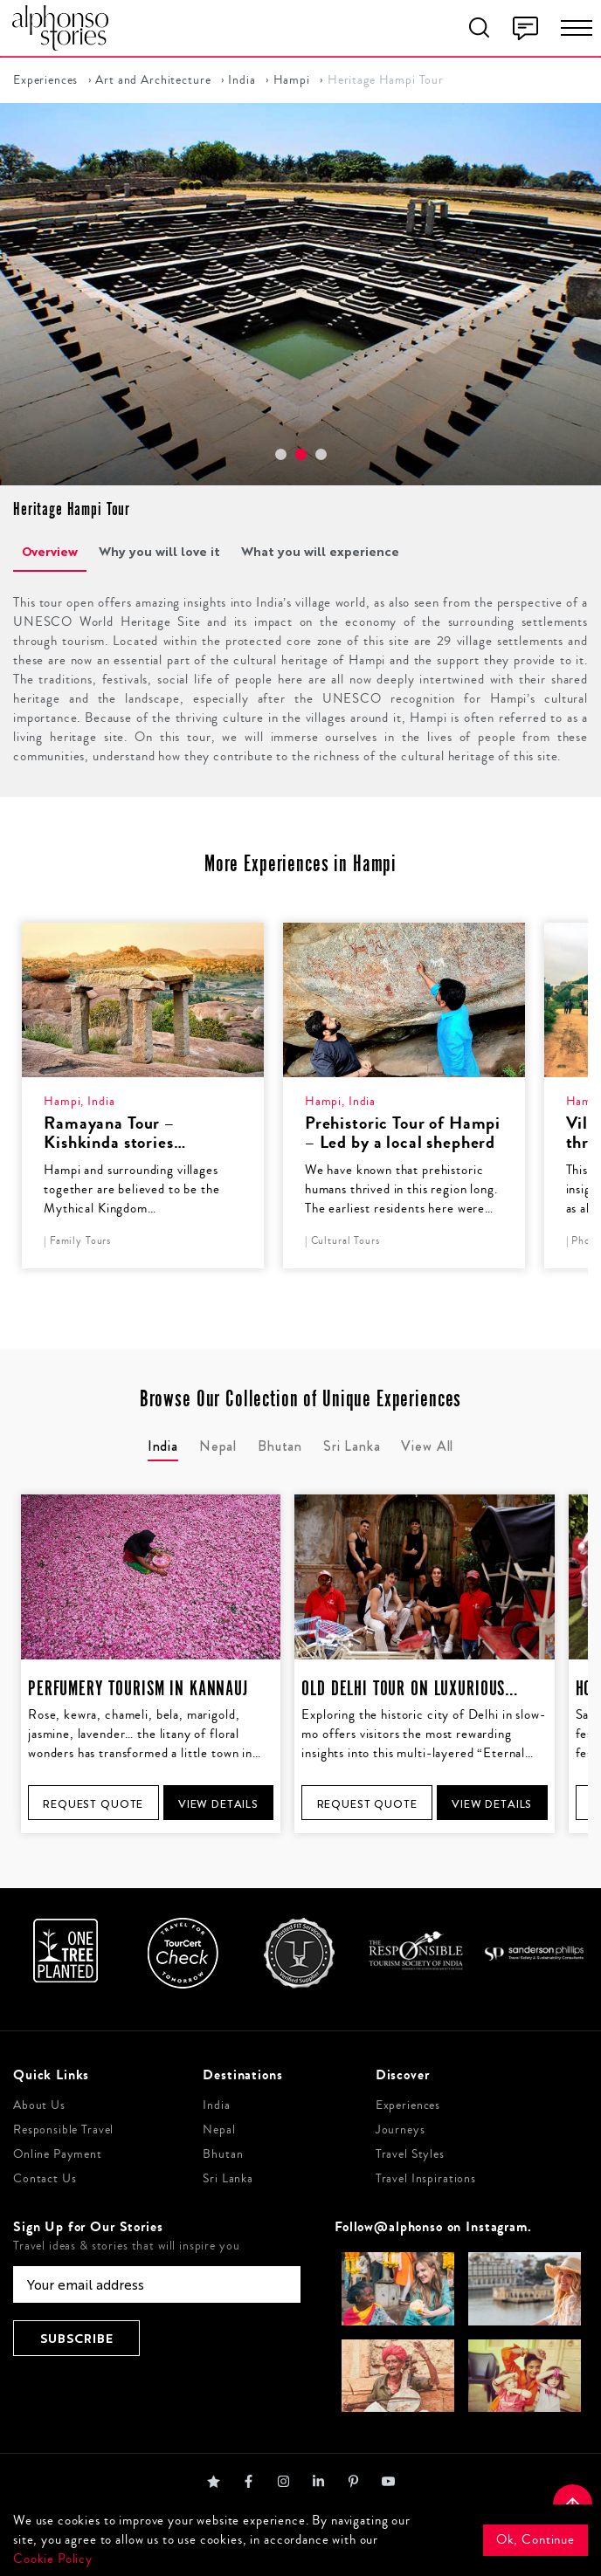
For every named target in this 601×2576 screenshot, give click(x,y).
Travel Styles (410, 2154)
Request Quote (93, 1804)
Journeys (400, 2130)
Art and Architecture (153, 80)
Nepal (219, 2130)
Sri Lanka (228, 2179)
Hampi (291, 80)
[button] (281, 454)
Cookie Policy (53, 2559)
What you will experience (320, 551)
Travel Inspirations (426, 2179)
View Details (218, 1804)
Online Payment (57, 2154)
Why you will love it (159, 551)
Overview (50, 551)
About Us (39, 2105)
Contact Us (45, 2179)
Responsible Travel (63, 2130)
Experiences (45, 80)
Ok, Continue (535, 2540)
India (241, 80)
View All (427, 1446)
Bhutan (223, 2154)
